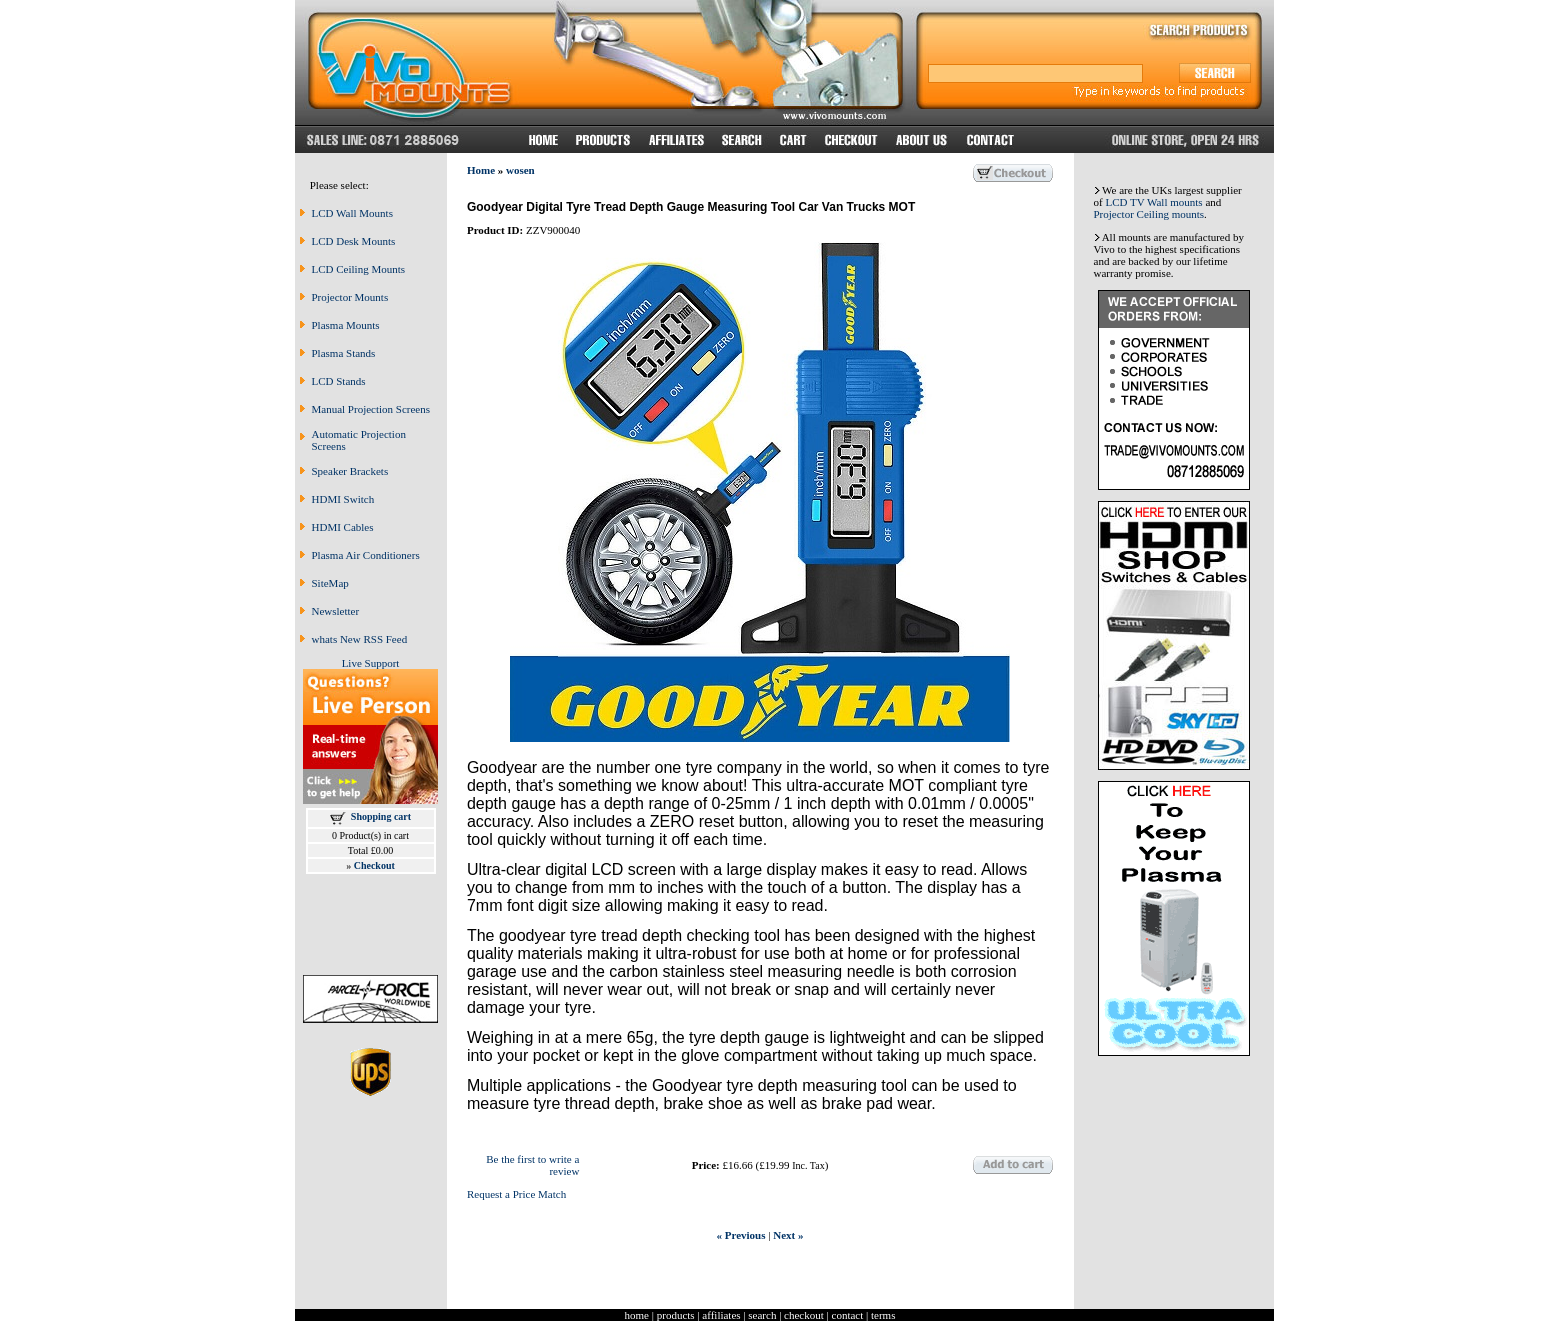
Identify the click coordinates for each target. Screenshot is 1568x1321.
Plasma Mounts (346, 325)
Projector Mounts (350, 297)
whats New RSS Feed (360, 639)
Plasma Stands (344, 353)
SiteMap (330, 583)
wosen (520, 170)
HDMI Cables (343, 527)
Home (481, 170)
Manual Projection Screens (371, 409)
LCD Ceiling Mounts (359, 269)
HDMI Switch (343, 499)
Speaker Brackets (350, 471)
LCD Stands (339, 381)
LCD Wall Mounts (352, 213)
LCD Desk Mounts (354, 241)
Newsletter (336, 611)
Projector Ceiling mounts (1149, 214)
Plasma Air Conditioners (366, 555)
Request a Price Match (516, 1194)
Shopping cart (381, 816)
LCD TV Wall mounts (1153, 202)
